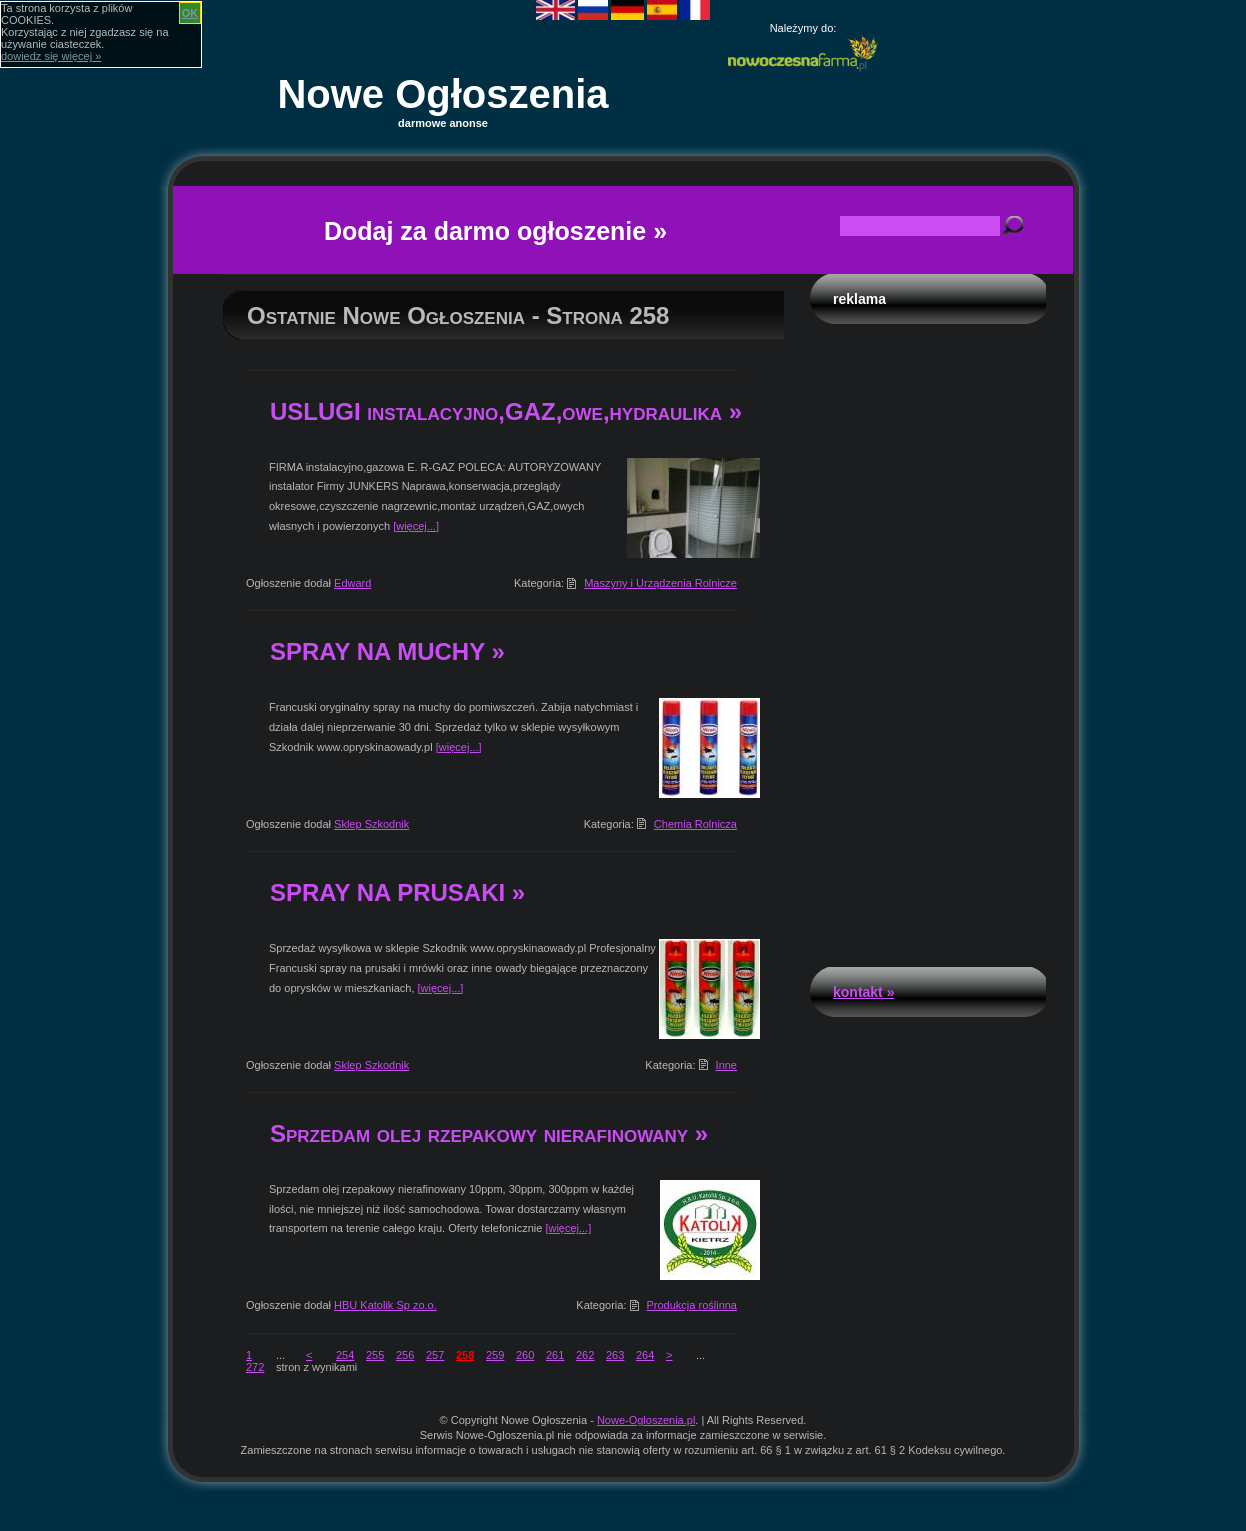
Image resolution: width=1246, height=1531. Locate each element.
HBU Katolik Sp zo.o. (385, 1305)
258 (465, 1355)
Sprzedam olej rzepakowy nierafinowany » (489, 1133)
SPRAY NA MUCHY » (387, 651)
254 (345, 1355)
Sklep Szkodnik (371, 824)
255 (375, 1355)
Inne (726, 1065)
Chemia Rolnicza (695, 824)
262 (585, 1355)
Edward (352, 583)
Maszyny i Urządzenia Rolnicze (660, 583)
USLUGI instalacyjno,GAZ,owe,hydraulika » (506, 411)
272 (255, 1367)
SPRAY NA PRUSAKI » (397, 892)
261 (555, 1355)
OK (190, 13)
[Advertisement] (928, 640)
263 (615, 1355)
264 (645, 1355)
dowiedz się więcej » (51, 56)
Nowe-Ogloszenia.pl (646, 1420)
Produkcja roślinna (692, 1305)
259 (495, 1355)
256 (405, 1355)
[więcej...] (416, 526)
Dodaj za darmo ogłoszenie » (495, 231)
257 (435, 1355)
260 (525, 1355)
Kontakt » (863, 992)
